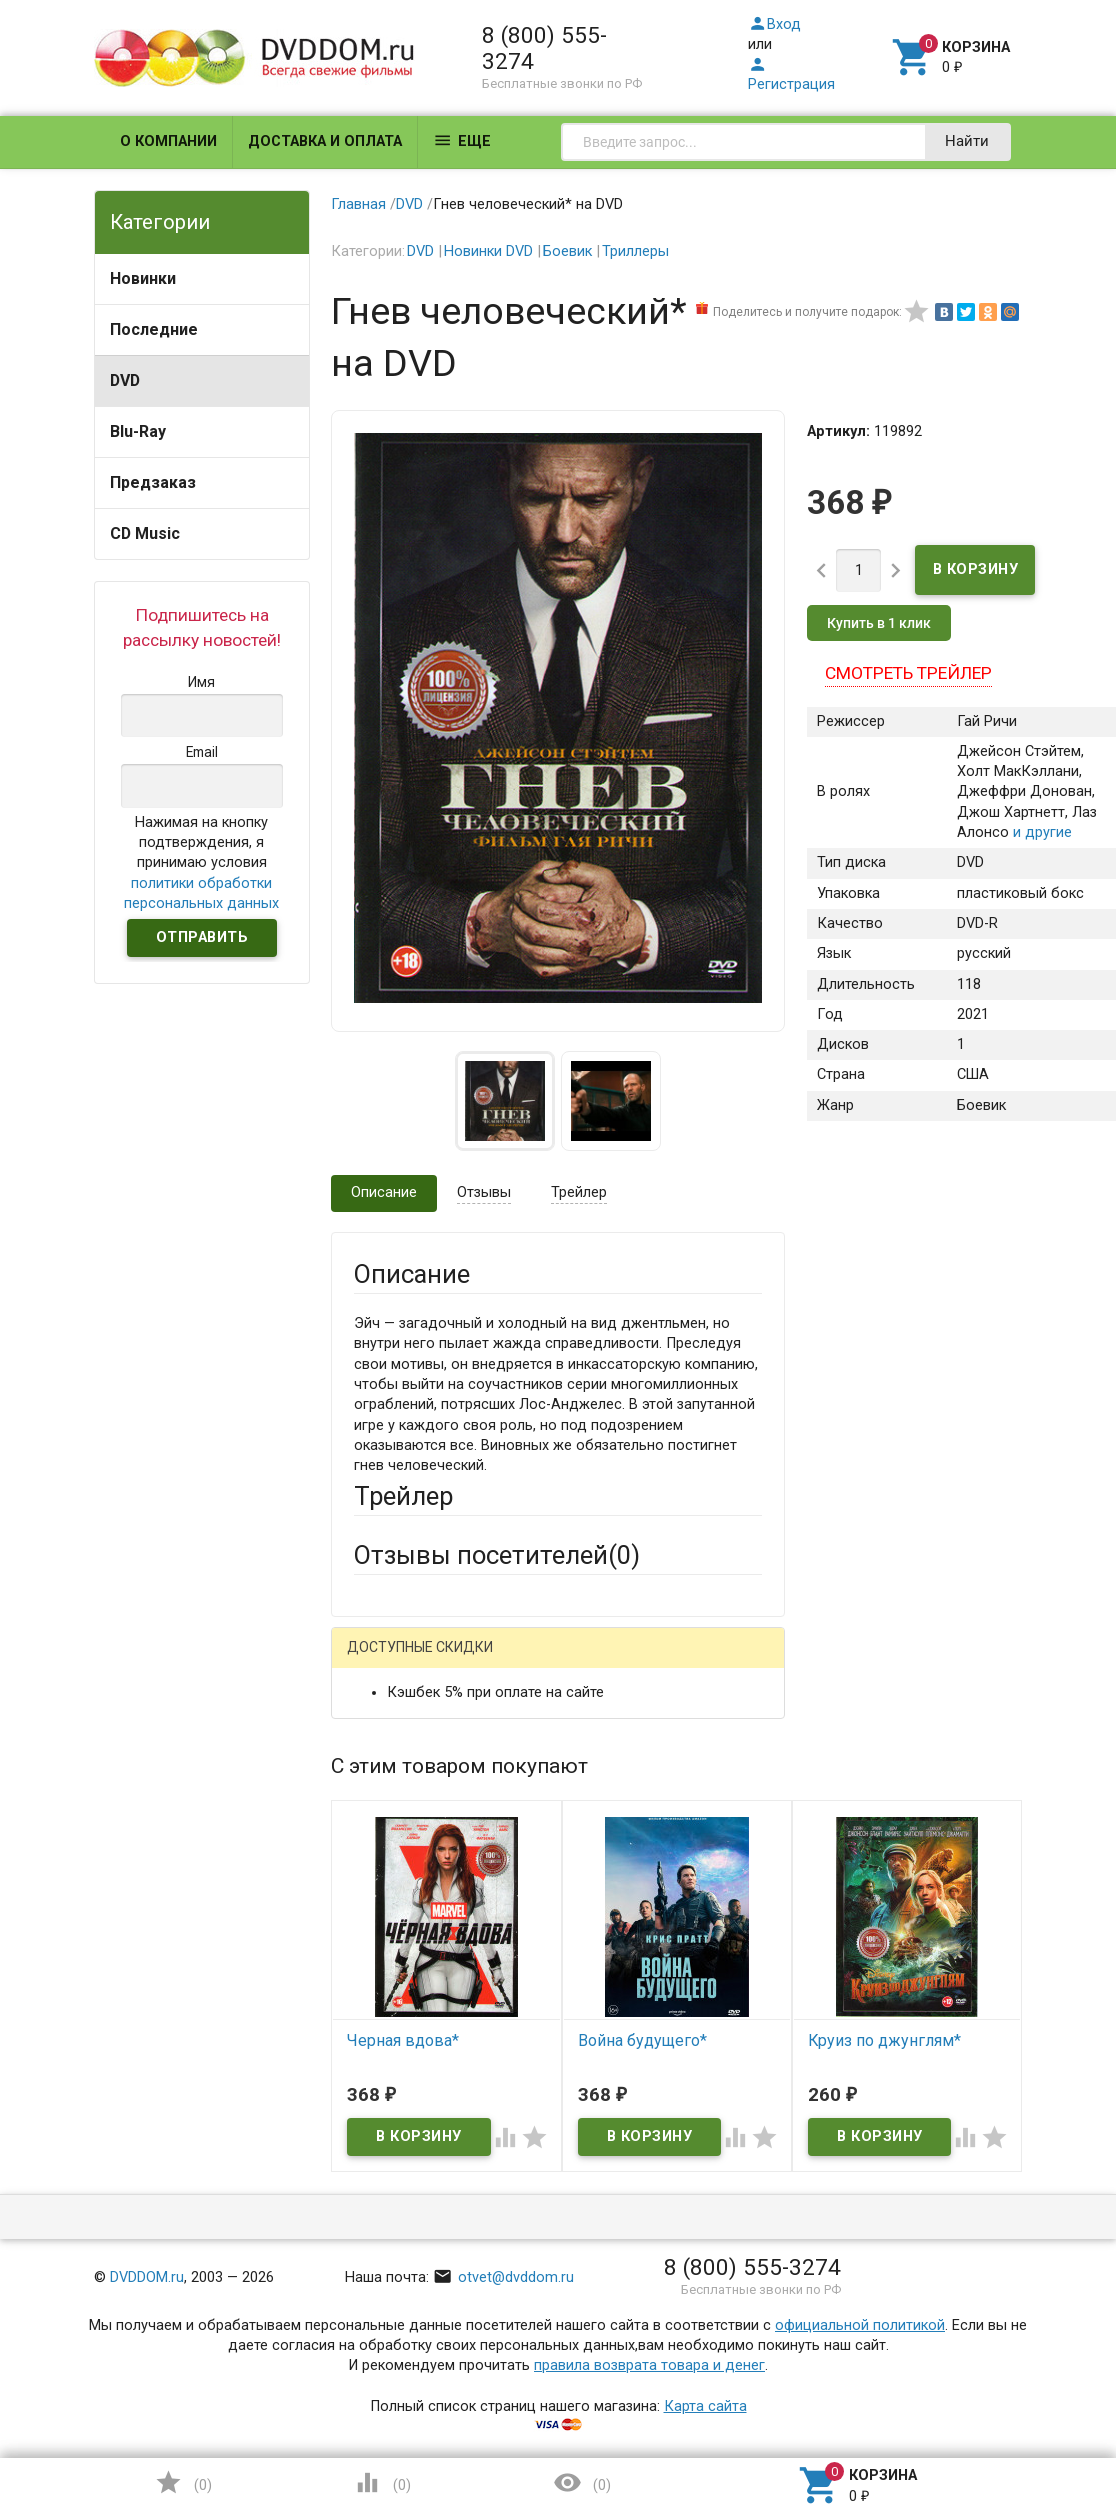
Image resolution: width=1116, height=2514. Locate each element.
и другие (1040, 832)
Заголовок (390, 1931)
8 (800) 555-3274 (544, 48)
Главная (358, 204)
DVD (125, 380)
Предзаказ (153, 482)
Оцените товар (404, 2005)
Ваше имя (387, 1763)
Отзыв (375, 2039)
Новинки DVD (488, 251)
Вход (774, 24)
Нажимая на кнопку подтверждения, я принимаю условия (201, 863)
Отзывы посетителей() (497, 1555)
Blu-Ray (138, 431)
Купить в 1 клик (879, 623)
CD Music (145, 533)
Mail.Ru (482, 1662)
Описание (384, 1192)
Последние (154, 329)
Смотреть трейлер (908, 673)
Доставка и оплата (325, 141)
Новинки (143, 278)
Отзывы (484, 1192)
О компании (168, 141)
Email (371, 1837)
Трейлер (579, 1192)
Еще (462, 140)
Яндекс (417, 1694)
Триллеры (635, 251)
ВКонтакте (603, 1662)
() (183, 2482)
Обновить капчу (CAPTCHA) (605, 2339)
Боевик (567, 251)
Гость (380, 1659)
